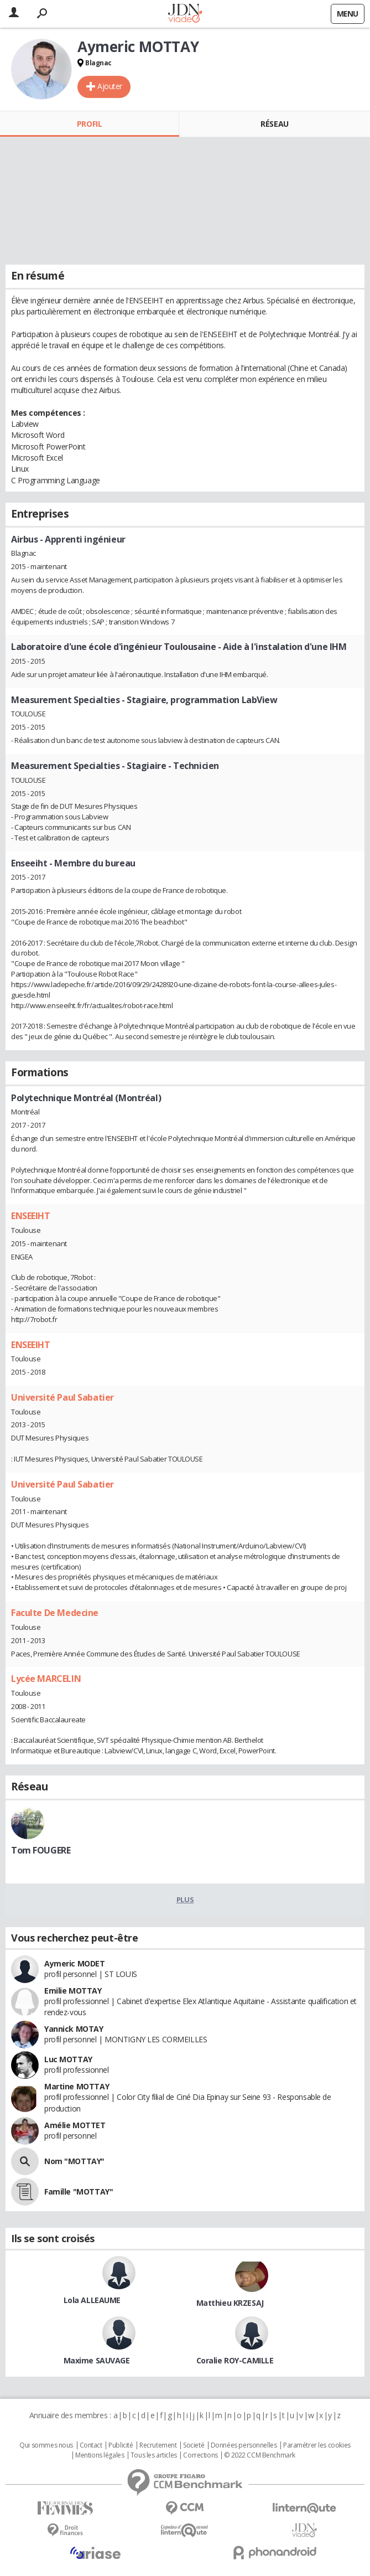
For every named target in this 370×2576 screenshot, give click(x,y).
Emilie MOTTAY (73, 1990)
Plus (185, 1899)
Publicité (120, 2445)
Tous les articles (154, 2455)
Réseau (274, 123)
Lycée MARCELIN (46, 1678)
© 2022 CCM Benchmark (259, 2455)
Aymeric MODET (74, 1963)
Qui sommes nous (46, 2445)
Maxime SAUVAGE (97, 2360)
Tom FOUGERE (40, 1850)
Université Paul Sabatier (62, 1397)
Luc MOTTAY (68, 2059)
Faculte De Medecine (54, 1613)
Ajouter (109, 86)
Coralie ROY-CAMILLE (235, 2360)
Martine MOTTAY (76, 2086)
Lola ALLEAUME (92, 2300)
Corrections (200, 2455)
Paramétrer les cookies (317, 2445)
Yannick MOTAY (73, 2028)
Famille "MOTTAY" (78, 2191)
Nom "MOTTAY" (74, 2161)
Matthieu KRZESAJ (230, 2303)
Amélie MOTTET (75, 2125)
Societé (193, 2445)
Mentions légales (99, 2455)
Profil (89, 123)
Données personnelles (244, 2445)
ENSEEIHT (30, 1216)
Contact (91, 2445)
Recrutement (157, 2445)
